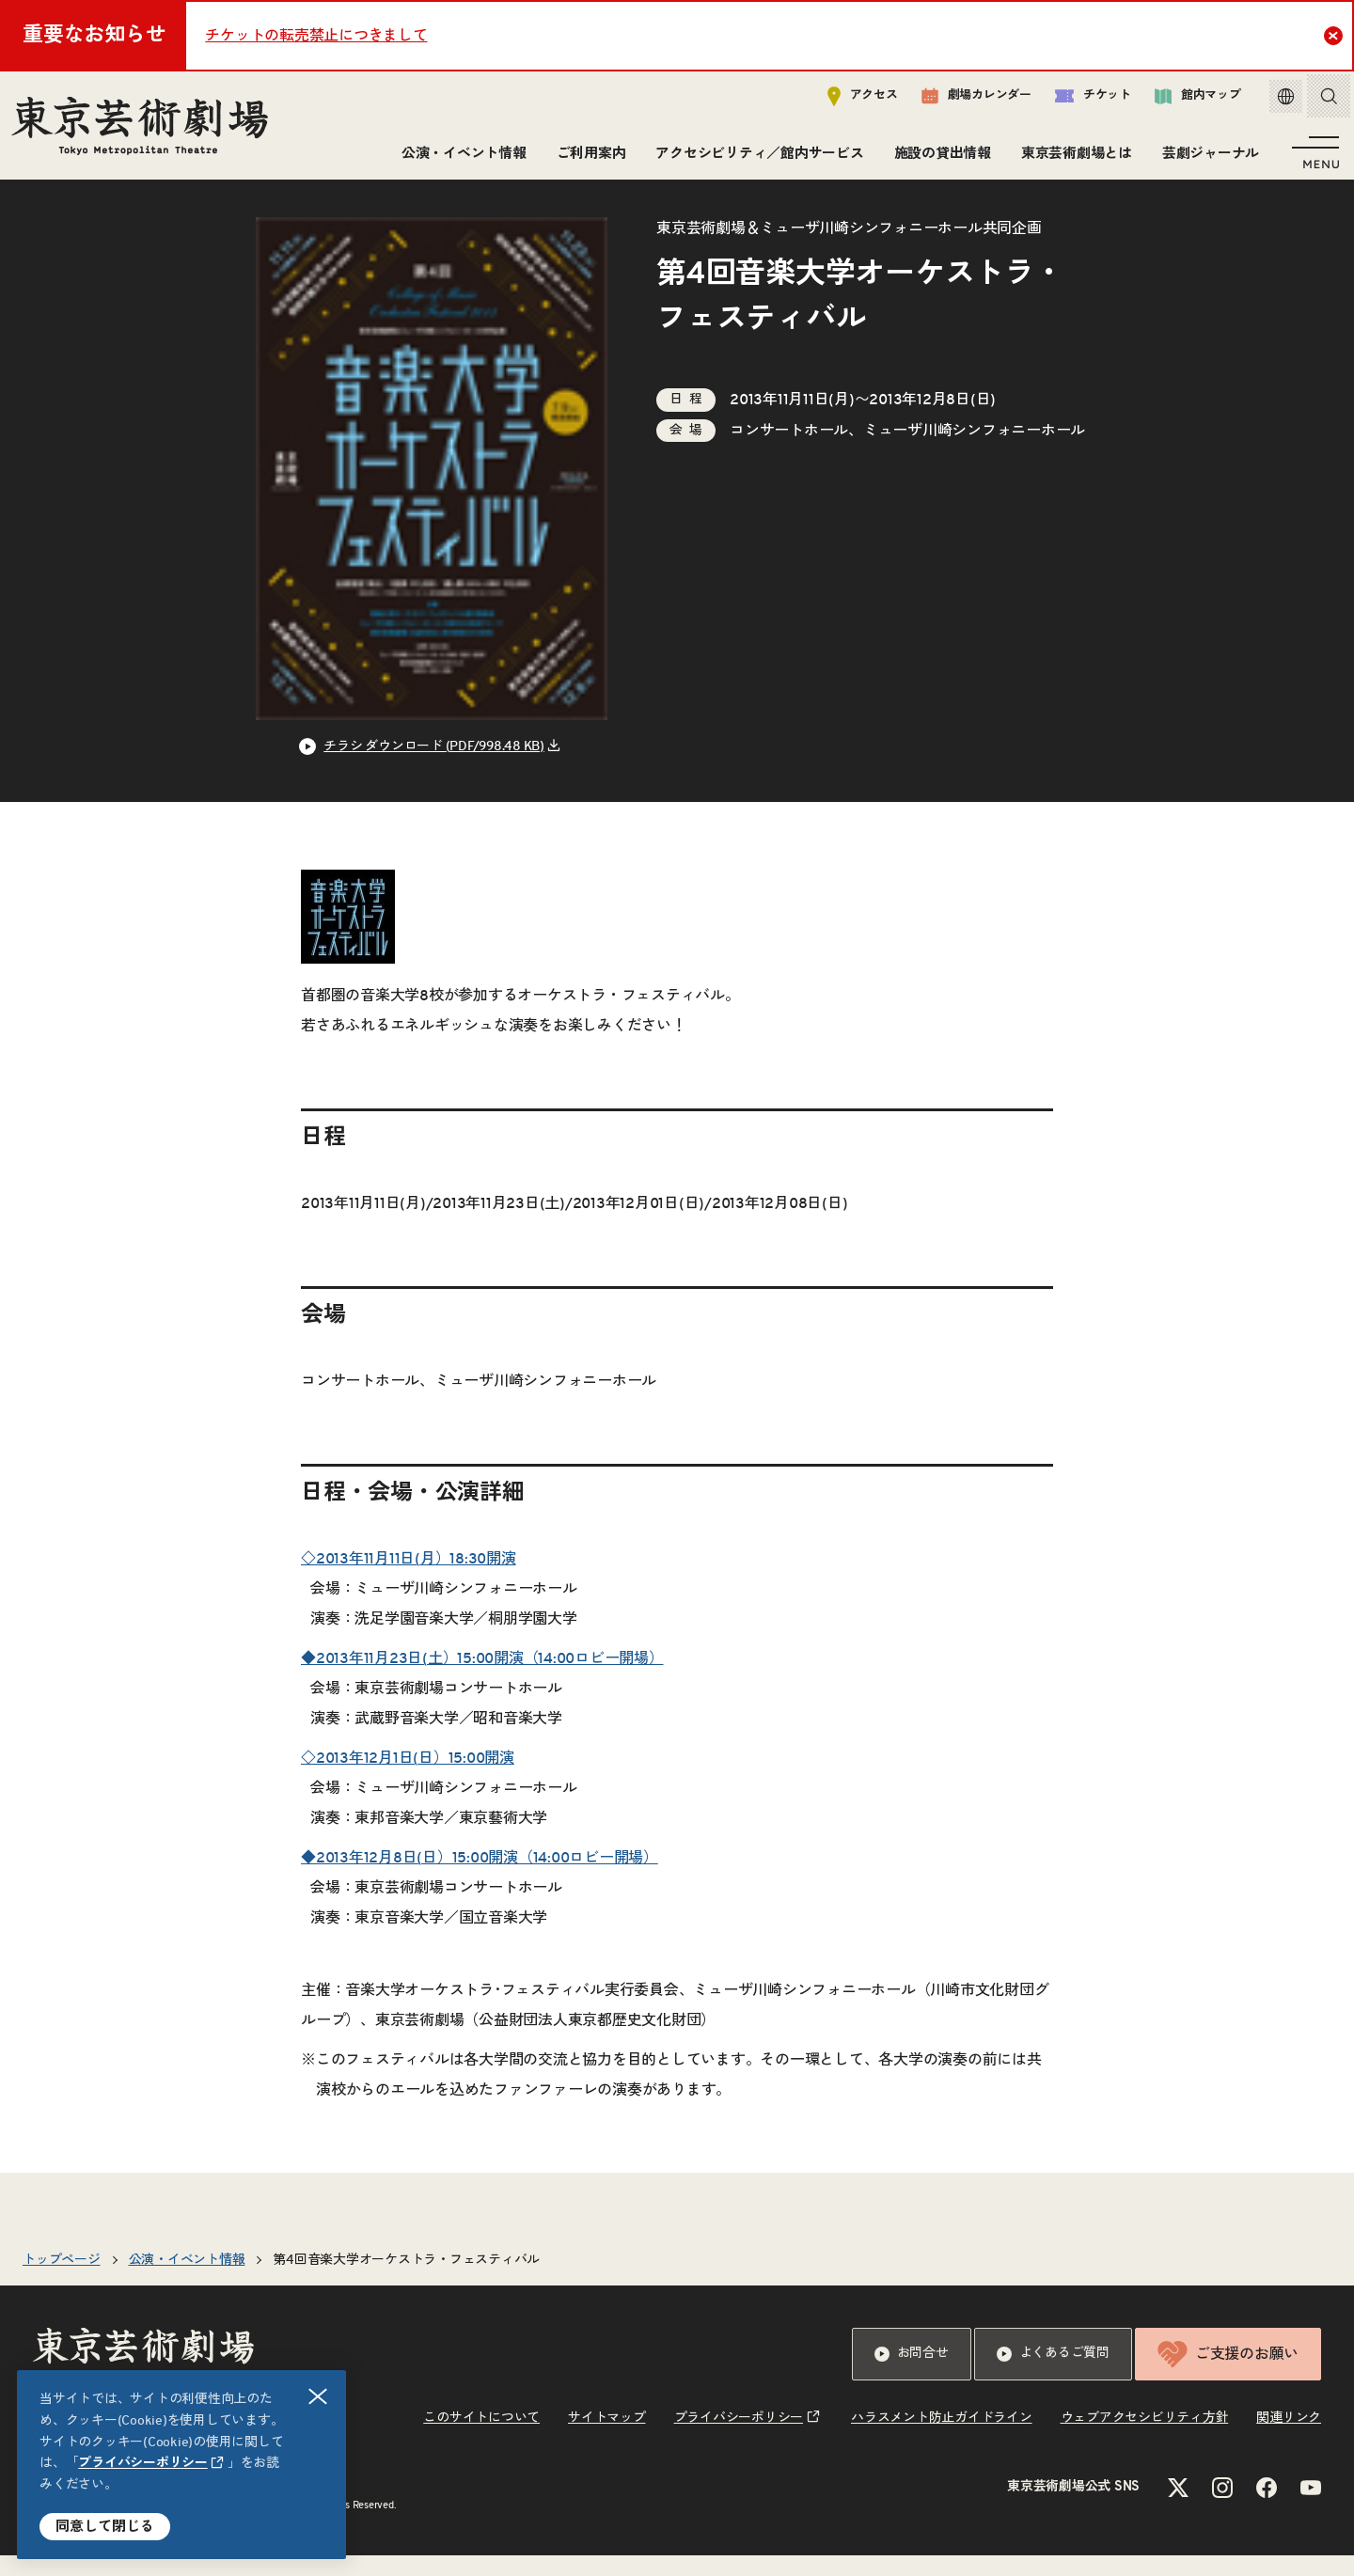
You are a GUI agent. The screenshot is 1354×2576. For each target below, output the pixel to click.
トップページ (62, 2280)
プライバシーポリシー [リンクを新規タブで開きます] (143, 2463)
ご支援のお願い (1228, 2375)
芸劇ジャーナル (1206, 157)
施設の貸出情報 (938, 157)
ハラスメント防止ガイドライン (941, 2438)
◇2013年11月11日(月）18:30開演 (408, 1579)
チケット (1079, 100)
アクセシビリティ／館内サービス (755, 157)
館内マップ (1184, 100)
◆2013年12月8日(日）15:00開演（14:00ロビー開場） (479, 1878)
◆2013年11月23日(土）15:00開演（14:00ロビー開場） (482, 1679)
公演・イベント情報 (460, 157)
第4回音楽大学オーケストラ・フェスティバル (406, 2280)
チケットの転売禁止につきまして (316, 35)
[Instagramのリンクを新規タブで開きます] (1222, 2508)
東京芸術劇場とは (1072, 157)
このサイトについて (481, 2438)
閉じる (318, 2397)
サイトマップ (607, 2438)
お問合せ (911, 2374)
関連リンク (1288, 2438)
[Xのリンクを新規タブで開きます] (1178, 2508)
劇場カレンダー (962, 100)
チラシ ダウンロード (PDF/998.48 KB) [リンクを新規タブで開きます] (433, 767)
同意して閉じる (104, 2527)
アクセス (848, 100)
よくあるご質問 (1053, 2374)
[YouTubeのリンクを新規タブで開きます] (1310, 2508)
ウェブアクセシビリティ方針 (1145, 2438)
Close (1336, 34)
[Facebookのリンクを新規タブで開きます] (1266, 2508)
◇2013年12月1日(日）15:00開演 (407, 1778)
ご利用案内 (587, 157)
